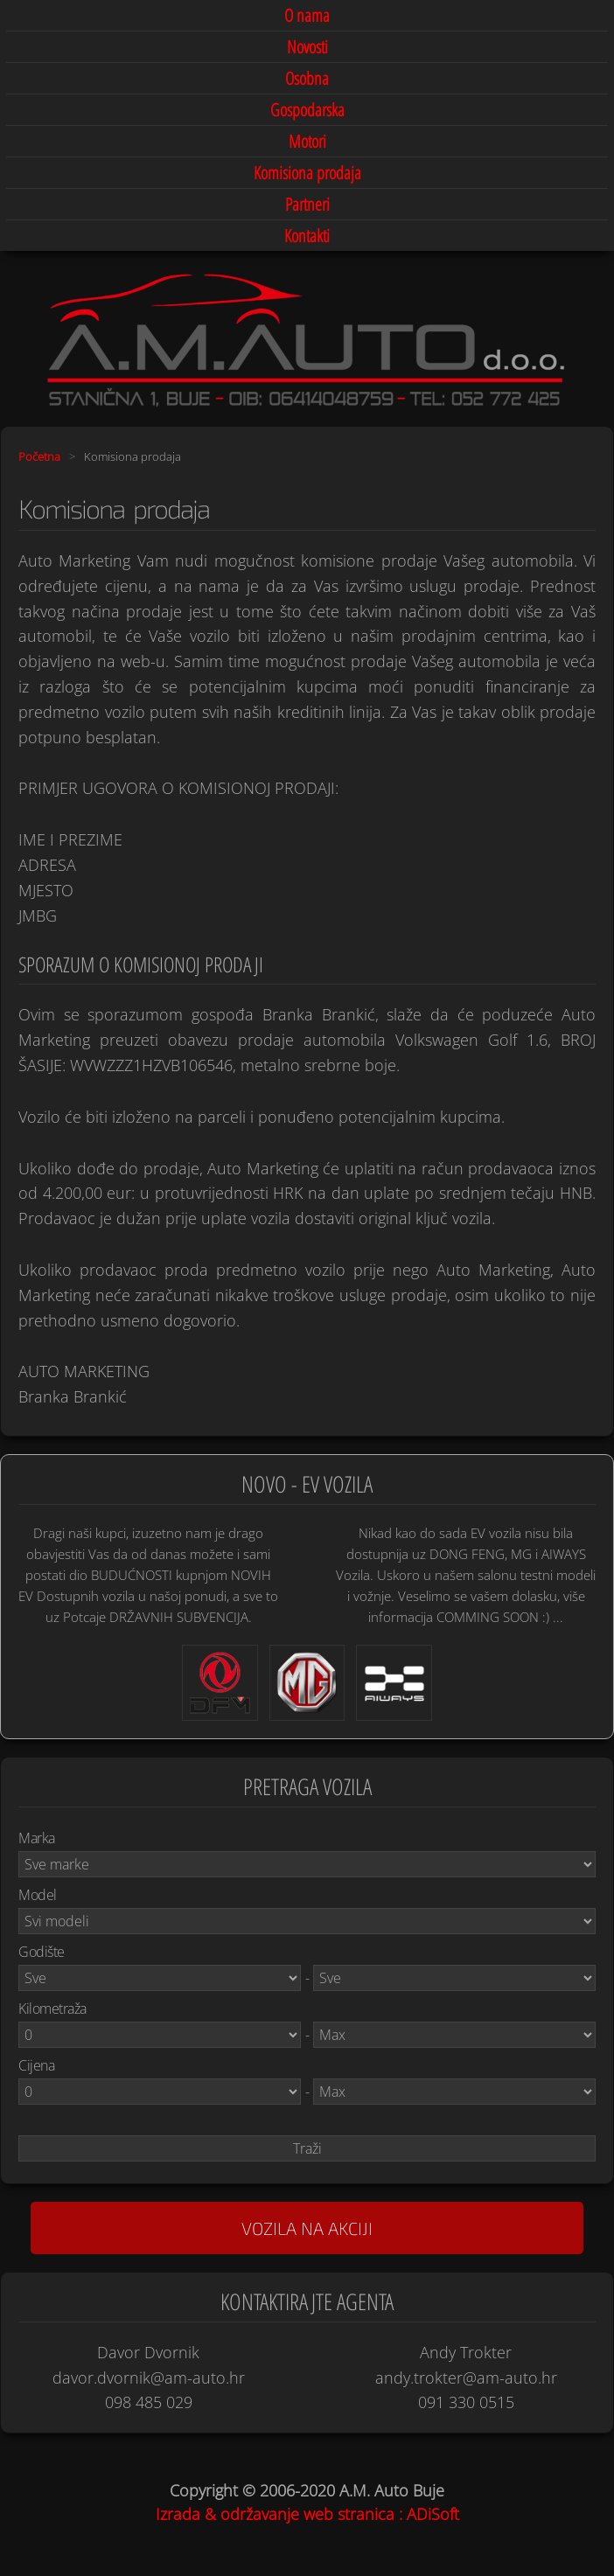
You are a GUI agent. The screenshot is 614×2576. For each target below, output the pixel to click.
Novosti (307, 47)
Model (37, 1894)
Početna (39, 456)
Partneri (307, 204)
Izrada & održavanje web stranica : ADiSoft (307, 2513)
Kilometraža (52, 2008)
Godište (41, 1951)
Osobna (307, 78)
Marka (36, 1838)
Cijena (36, 2065)
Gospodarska (307, 110)
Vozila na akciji (307, 2227)
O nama (307, 15)
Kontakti (307, 235)
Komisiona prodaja (307, 172)
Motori (307, 141)
